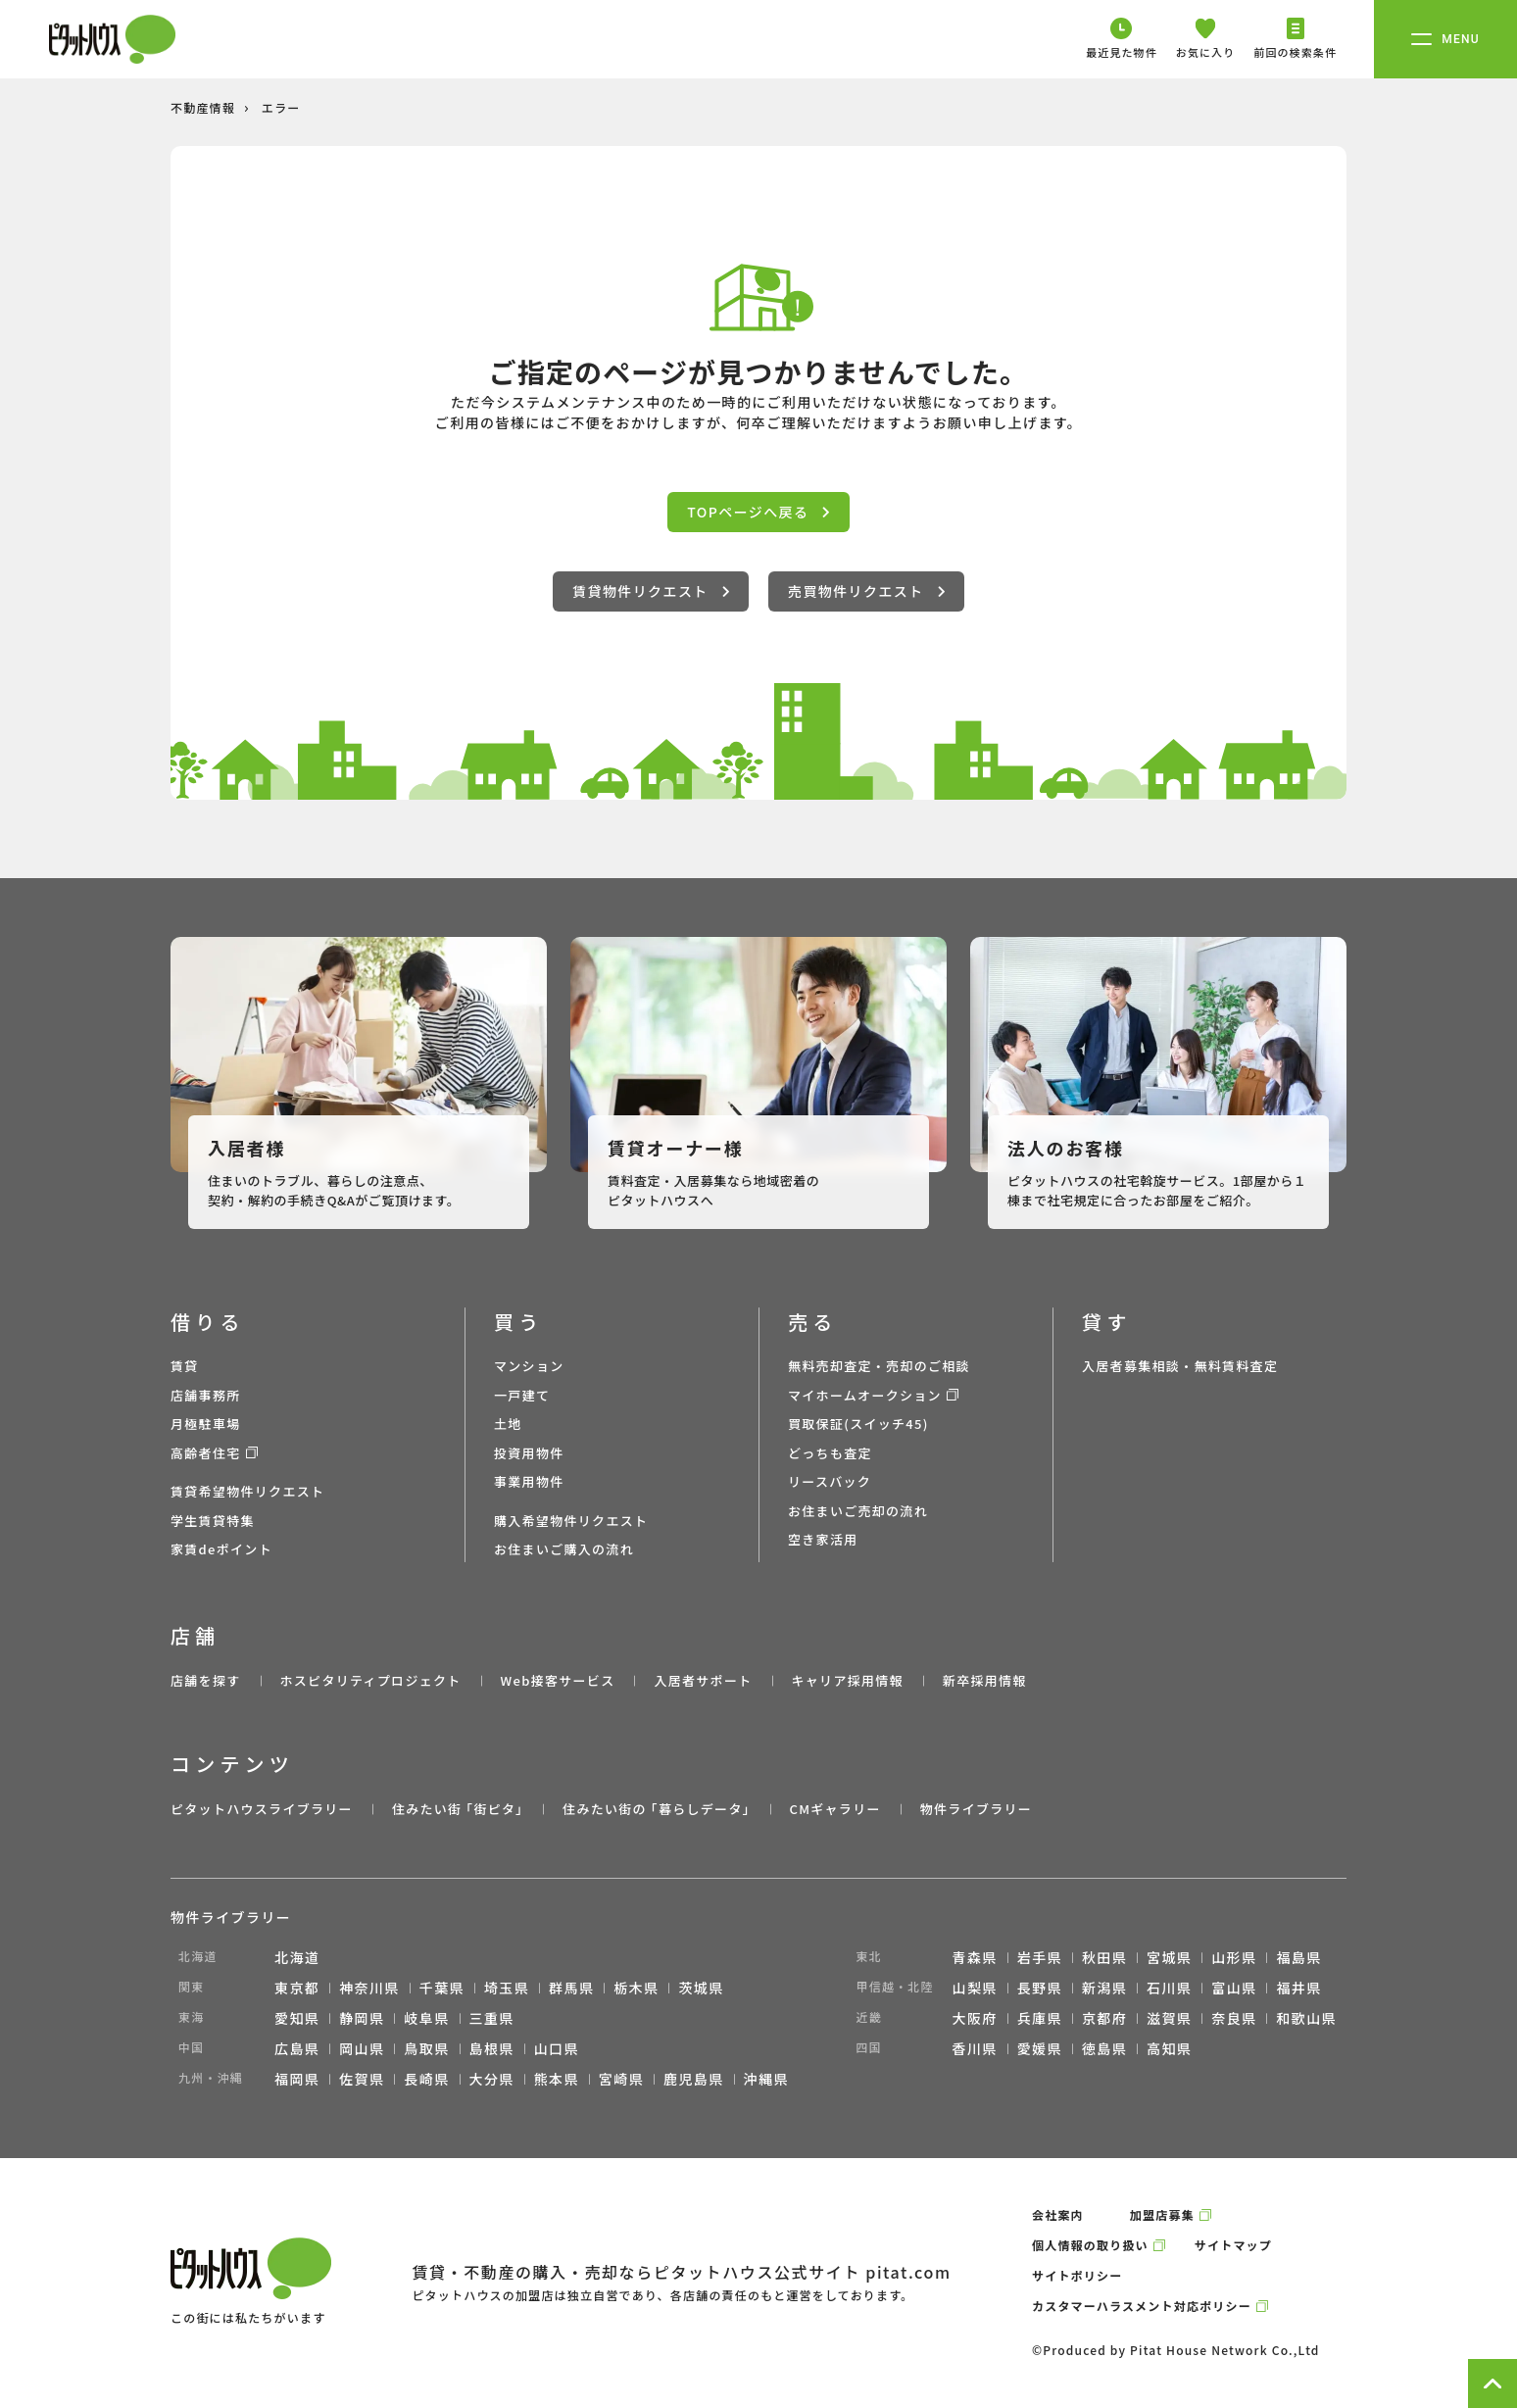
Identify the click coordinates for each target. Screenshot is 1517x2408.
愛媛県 (1039, 2048)
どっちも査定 (830, 1453)
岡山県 (361, 2048)
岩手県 (1039, 1957)
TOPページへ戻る (758, 511)
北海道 (296, 1957)
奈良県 (1233, 2018)
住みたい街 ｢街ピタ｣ (457, 1808)
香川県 (975, 2048)
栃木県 (636, 1987)
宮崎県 (621, 2079)
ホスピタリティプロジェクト (370, 1680)
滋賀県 (1169, 2018)
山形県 (1233, 1957)
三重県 (491, 2018)
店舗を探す (206, 1680)
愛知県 (296, 2018)
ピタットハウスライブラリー (262, 1808)
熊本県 (556, 2079)
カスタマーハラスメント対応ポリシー (1141, 2305)
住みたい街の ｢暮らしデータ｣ (656, 1808)
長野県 (1039, 1987)
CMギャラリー (834, 1808)
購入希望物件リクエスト (571, 1520)
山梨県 (975, 1987)
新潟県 (1104, 1987)
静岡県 (361, 2018)
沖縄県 (766, 2079)
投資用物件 (529, 1453)
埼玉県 (506, 1987)
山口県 (556, 2048)
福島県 (1298, 1957)
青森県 (975, 1957)
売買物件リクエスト (866, 591)
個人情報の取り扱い (1090, 2244)
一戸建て (522, 1395)
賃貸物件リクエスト (650, 591)
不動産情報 (203, 107)
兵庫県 (1039, 2018)
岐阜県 (426, 2018)
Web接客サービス (558, 1680)
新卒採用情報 (985, 1680)
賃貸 (185, 1365)
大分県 (491, 2079)
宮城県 (1169, 1957)
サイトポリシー (1077, 2275)
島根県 (491, 2048)
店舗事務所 (206, 1395)
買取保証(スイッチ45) (858, 1423)
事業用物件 (529, 1481)
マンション (529, 1365)
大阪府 (975, 2018)
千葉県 (442, 1987)
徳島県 (1104, 2048)
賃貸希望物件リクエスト (247, 1491)
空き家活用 (823, 1539)
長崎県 (426, 2079)
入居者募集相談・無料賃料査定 (1180, 1365)
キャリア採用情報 (847, 1680)
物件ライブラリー (976, 1808)
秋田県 (1104, 1957)
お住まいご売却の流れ (858, 1510)
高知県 (1169, 2048)
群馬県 (571, 1987)
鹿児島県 (693, 2079)
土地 (508, 1423)
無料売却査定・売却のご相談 (879, 1365)
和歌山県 (1306, 2018)
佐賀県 (361, 2079)
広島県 (296, 2048)
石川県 (1169, 1987)
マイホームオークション (865, 1395)
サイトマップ (1233, 2244)
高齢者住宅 (206, 1453)
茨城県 (700, 1987)
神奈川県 (369, 1987)
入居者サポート (703, 1680)
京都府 (1104, 2018)
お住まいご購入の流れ (564, 1549)
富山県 (1233, 1987)
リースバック (829, 1481)
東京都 (296, 1987)
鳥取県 (426, 2048)
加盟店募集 (1162, 2214)
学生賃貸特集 (213, 1520)
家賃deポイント (221, 1549)
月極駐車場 (206, 1423)
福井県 (1298, 1987)
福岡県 (296, 2079)
